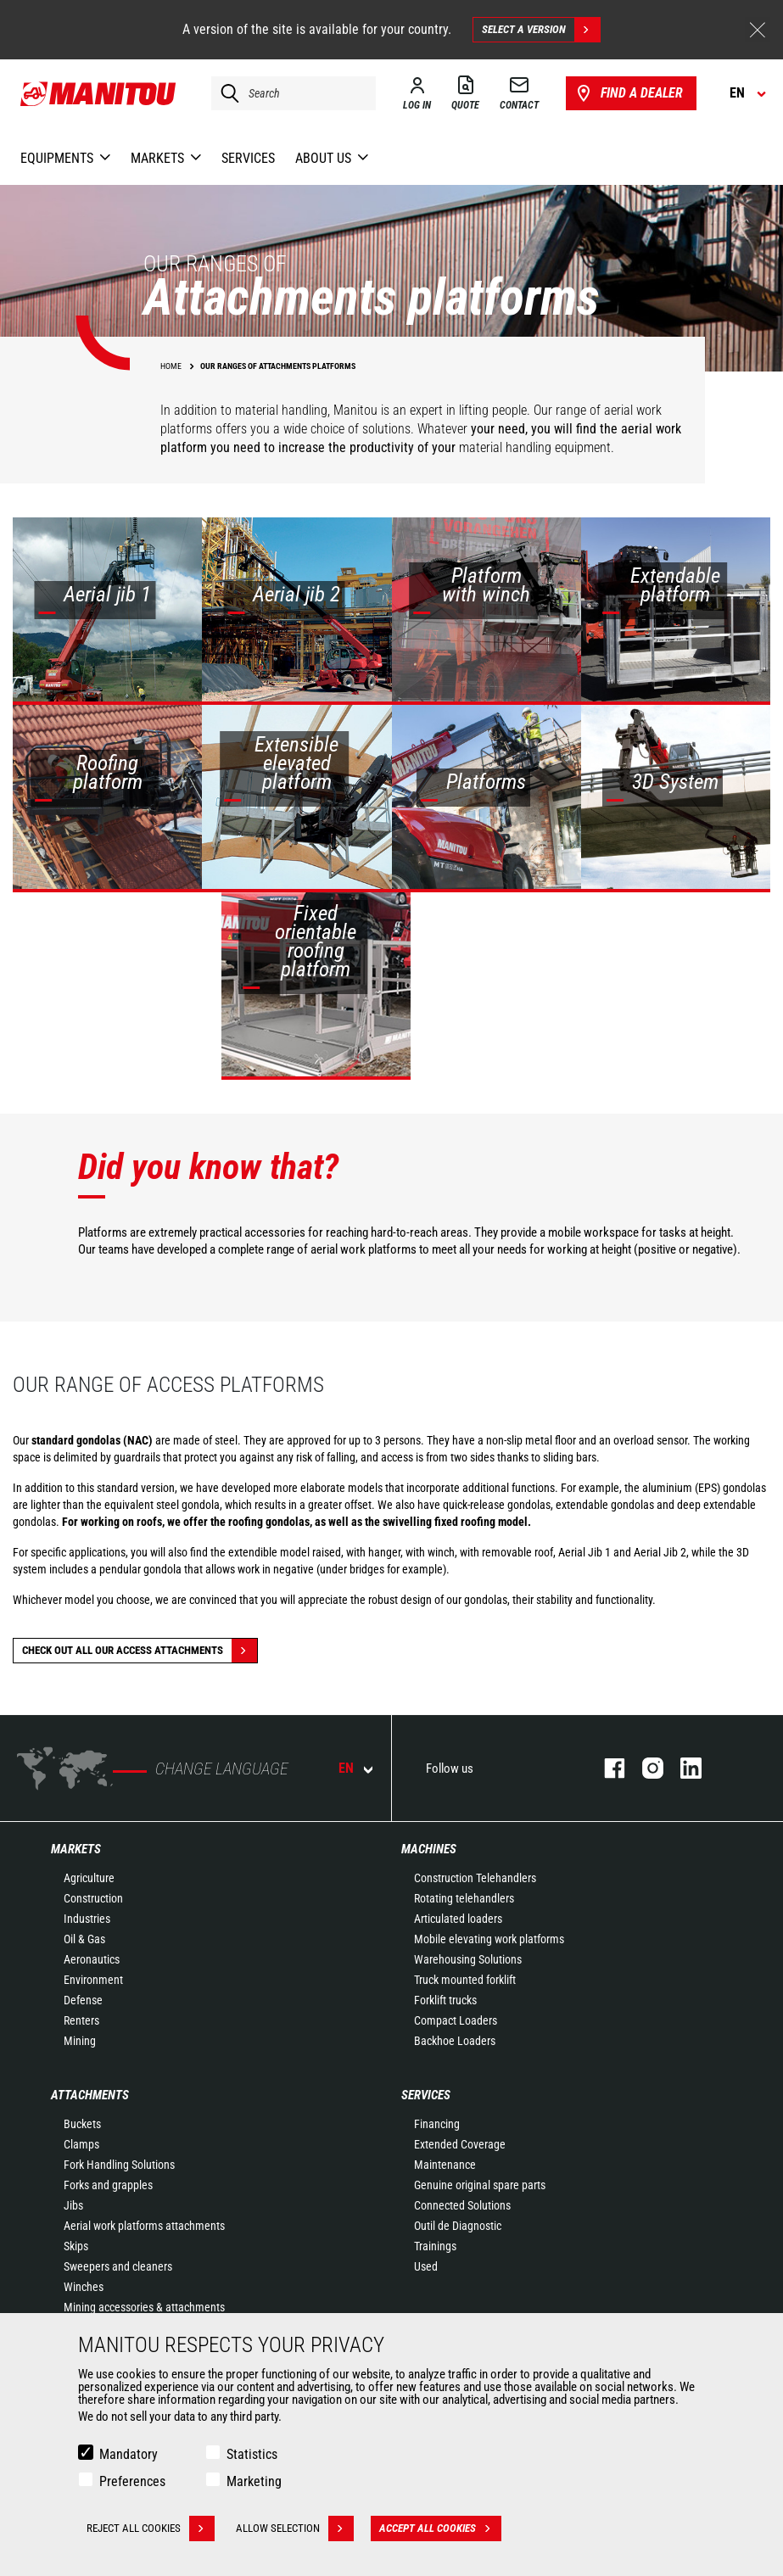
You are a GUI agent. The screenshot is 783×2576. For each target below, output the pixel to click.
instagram (644, 1768)
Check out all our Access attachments (139, 1650)
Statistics (252, 2454)
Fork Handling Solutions (119, 2164)
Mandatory (128, 2454)
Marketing (254, 2481)
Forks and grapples (108, 2185)
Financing (437, 2124)
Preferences (132, 2481)
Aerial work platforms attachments (144, 2225)
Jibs (73, 2205)
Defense (83, 2000)
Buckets (82, 2124)
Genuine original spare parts (479, 2185)
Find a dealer (628, 93)
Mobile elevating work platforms (489, 1939)
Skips (76, 2246)
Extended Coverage (460, 2144)
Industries (87, 1918)
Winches (83, 2287)
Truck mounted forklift (465, 1979)
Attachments (90, 2095)
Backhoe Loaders (454, 2041)
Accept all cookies (440, 2528)
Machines (428, 1849)
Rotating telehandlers (464, 1898)
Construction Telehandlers (475, 1878)
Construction (93, 1898)
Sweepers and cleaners (118, 2266)
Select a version (541, 30)
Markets (76, 1849)
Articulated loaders (458, 1918)
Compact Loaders (455, 2020)
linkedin (682, 1768)
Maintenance (445, 2164)
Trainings (435, 2246)
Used (426, 2266)
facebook (606, 1768)
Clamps (81, 2144)
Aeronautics (92, 1959)
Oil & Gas (84, 1939)
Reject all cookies (151, 2528)
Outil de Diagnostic (457, 2225)
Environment (93, 1979)
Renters (81, 2020)
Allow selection (295, 2528)
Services (425, 2095)
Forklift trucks (445, 2000)
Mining (80, 2041)
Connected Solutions (462, 2205)
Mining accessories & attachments (144, 2307)
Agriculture (89, 1878)
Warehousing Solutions (468, 1959)
